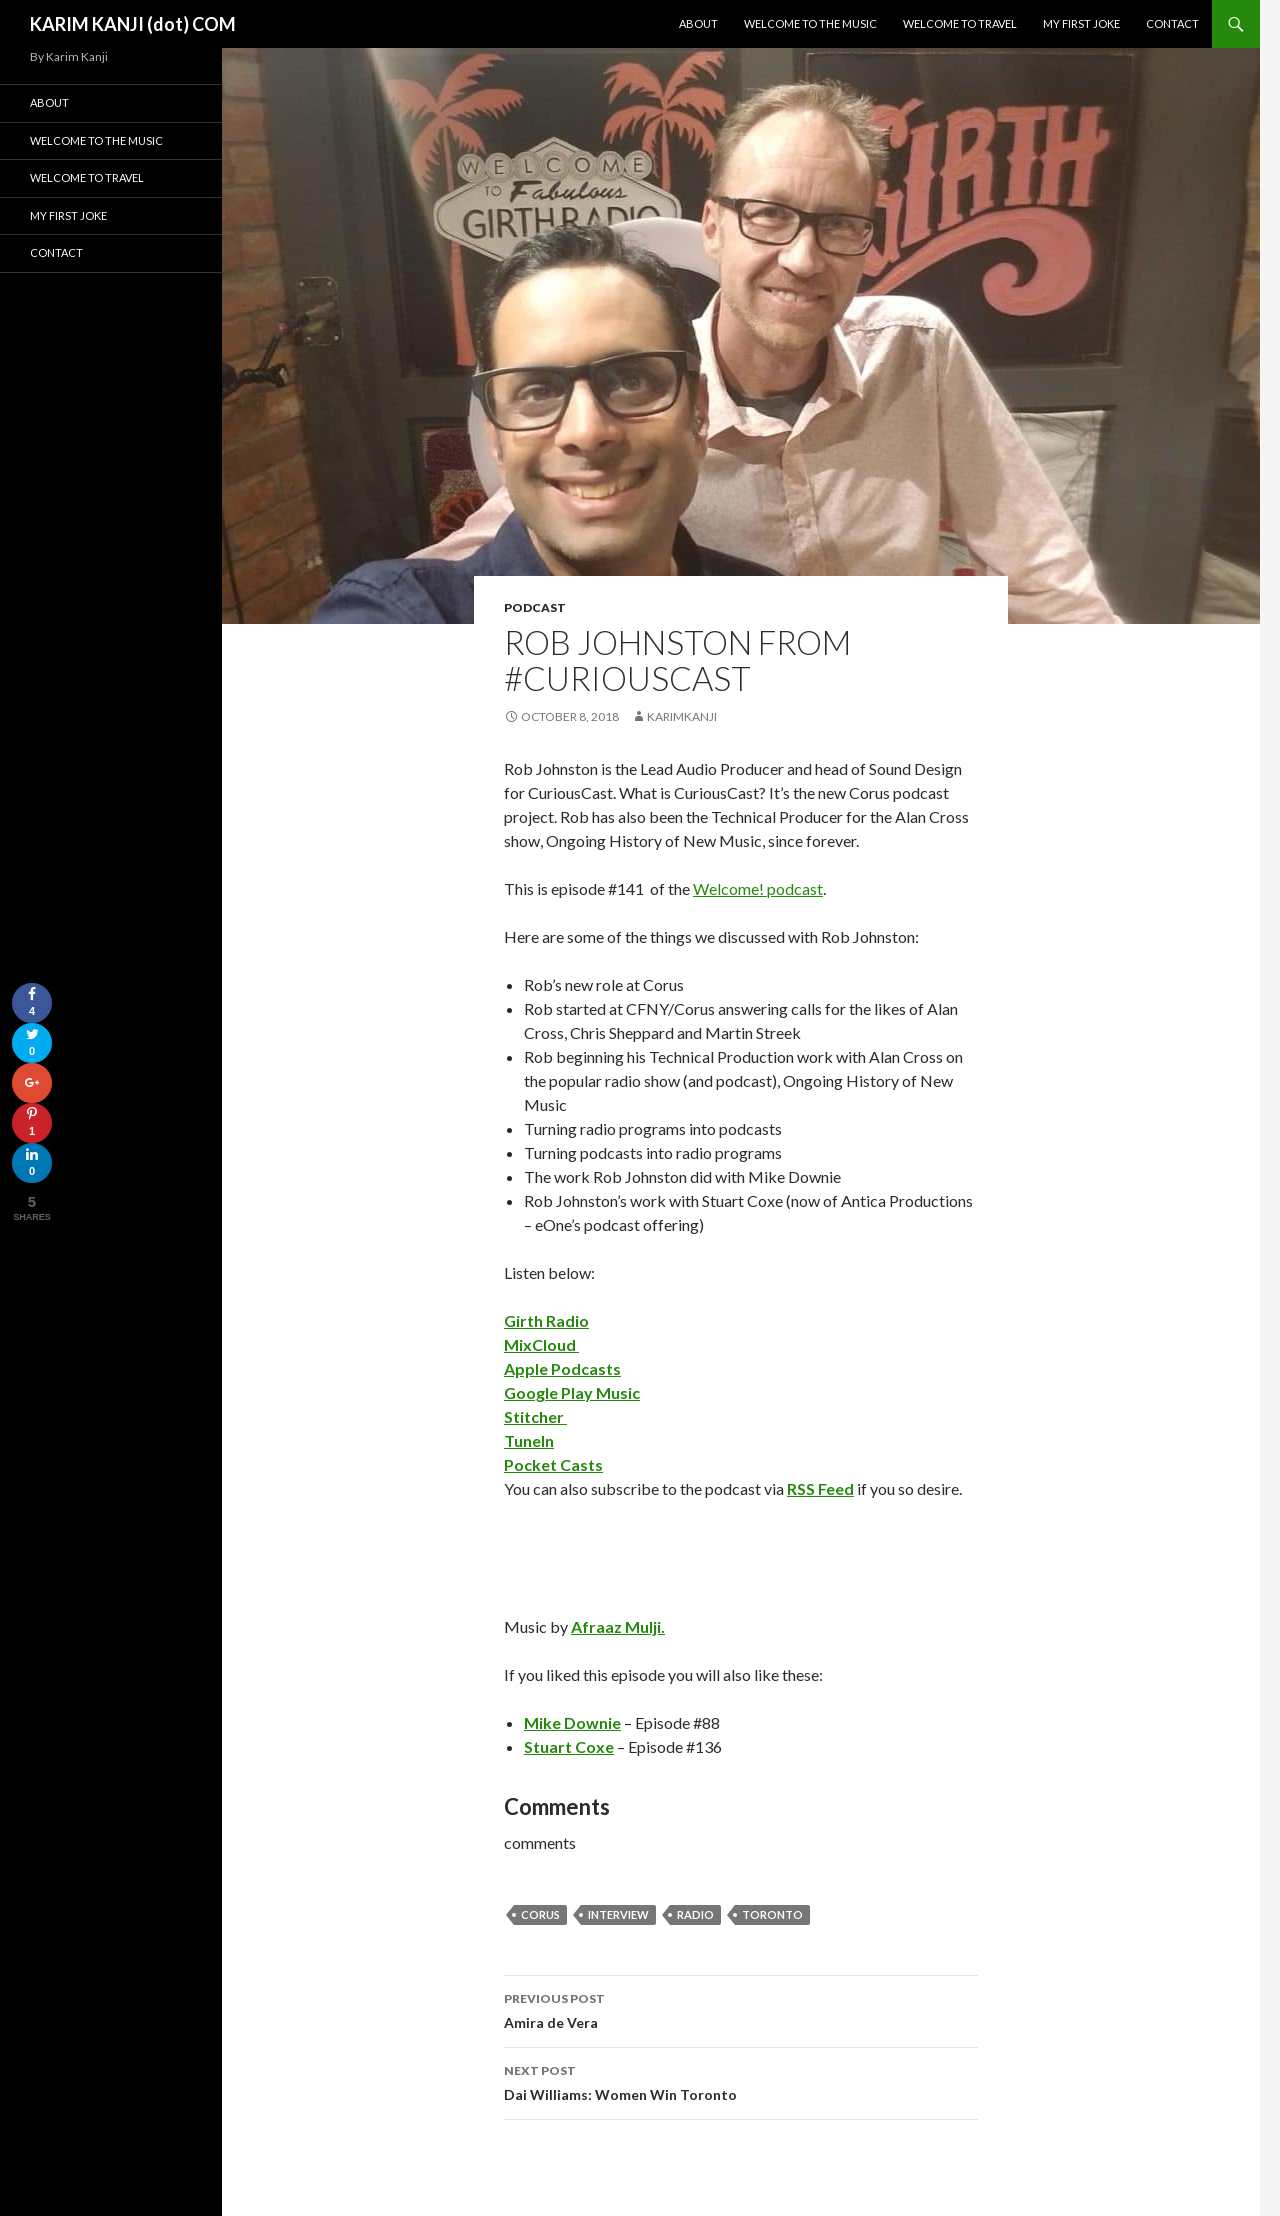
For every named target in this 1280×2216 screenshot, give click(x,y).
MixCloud (541, 1344)
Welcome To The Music (810, 23)
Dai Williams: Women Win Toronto (741, 2081)
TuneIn (529, 1440)
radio (695, 1914)
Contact (1172, 23)
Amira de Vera (741, 2009)
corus (540, 1914)
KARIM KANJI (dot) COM (133, 24)
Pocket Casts (553, 1464)
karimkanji (682, 716)
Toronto (772, 1914)
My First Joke (1081, 23)
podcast (535, 607)
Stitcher (535, 1416)
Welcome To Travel (960, 23)
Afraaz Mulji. (618, 1626)
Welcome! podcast (758, 888)
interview (618, 1914)
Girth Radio (546, 1320)
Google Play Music (572, 1392)
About (698, 23)
